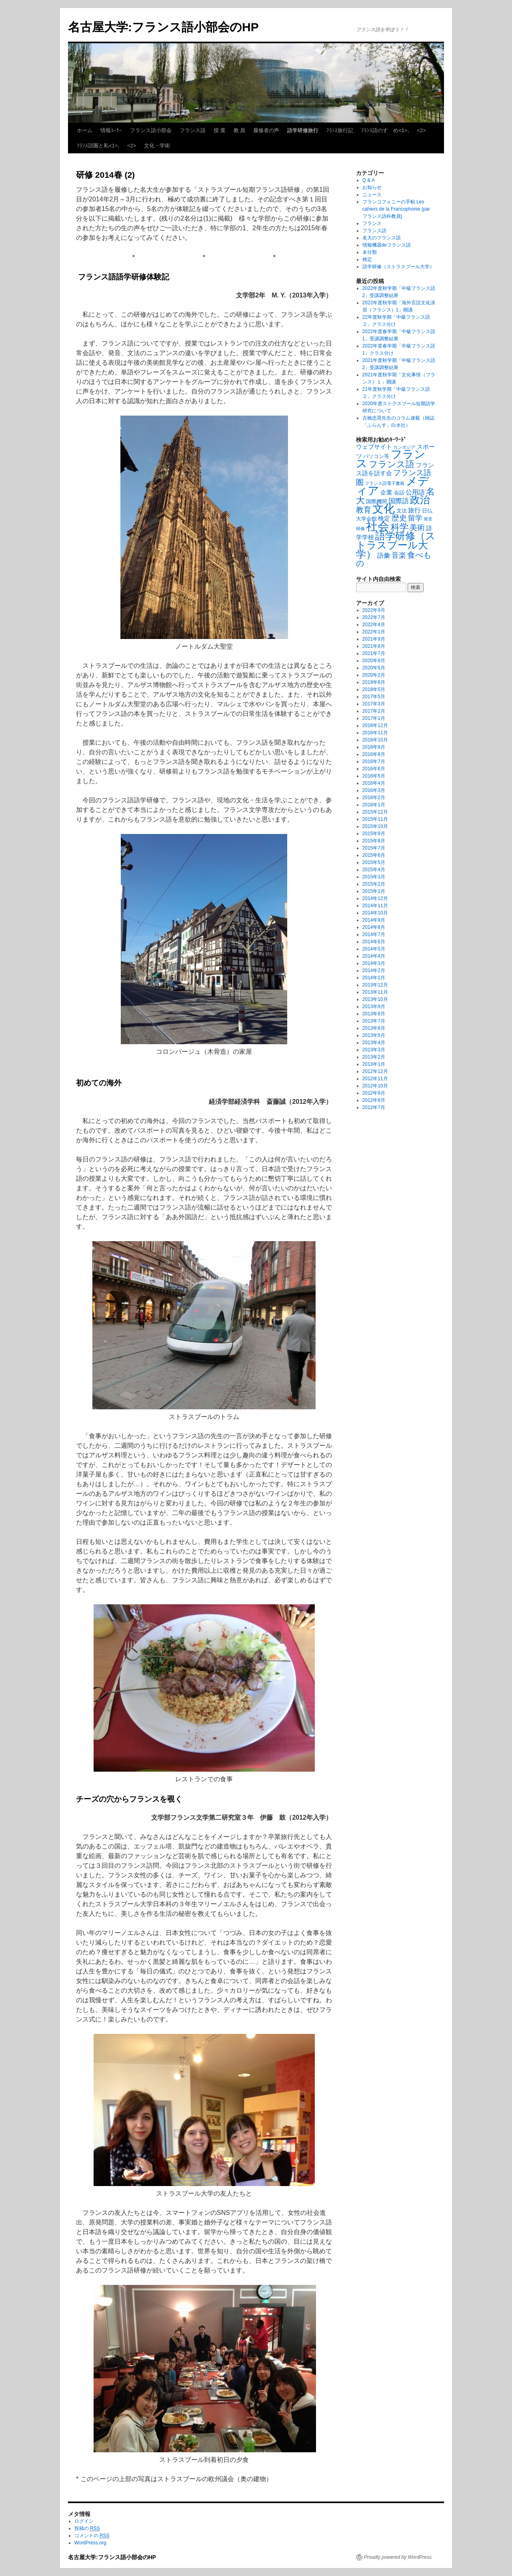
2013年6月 (373, 1028)
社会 (377, 525)
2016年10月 (375, 740)
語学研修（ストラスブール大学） (398, 266)
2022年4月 (373, 624)
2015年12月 (375, 812)
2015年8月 (373, 841)
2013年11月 (375, 992)
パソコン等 (376, 456)
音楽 (399, 555)
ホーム (84, 130)
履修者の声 (266, 130)
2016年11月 (375, 732)
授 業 (220, 130)
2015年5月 (373, 862)
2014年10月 (375, 913)
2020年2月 (373, 675)
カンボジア (404, 447)
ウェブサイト (374, 447)
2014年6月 (373, 941)
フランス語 (193, 130)
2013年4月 (373, 1042)
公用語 (415, 492)
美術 (417, 527)
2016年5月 (373, 776)
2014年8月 (373, 927)
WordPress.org (90, 2543)
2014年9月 (373, 920)
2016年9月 (373, 747)
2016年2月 (373, 797)
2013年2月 (373, 1057)
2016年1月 (373, 805)
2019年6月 (373, 682)
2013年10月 (375, 999)
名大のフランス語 (381, 238)
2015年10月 (375, 826)
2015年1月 (373, 891)
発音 (428, 518)
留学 (415, 518)
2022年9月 (373, 610)
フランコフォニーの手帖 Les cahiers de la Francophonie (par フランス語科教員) (396, 209)
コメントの (92, 2536)
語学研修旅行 (302, 130)
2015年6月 (373, 855)
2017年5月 (373, 696)
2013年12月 (375, 985)
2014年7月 (373, 934)
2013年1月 (373, 1064)
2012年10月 (375, 1086)
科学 (399, 527)
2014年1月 (373, 978)
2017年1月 (373, 718)
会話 (399, 493)
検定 (367, 259)
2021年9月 (373, 639)
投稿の (87, 2529)
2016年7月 (373, 761)
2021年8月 (373, 646)
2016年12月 (375, 725)
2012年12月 (375, 1071)
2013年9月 (373, 1006)
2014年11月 (375, 905)
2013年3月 (373, 1050)
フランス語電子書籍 (384, 483)
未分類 (369, 252)
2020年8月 (373, 660)
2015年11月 (375, 819)
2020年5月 (373, 668)
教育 (363, 509)
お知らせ (372, 187)
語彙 (383, 555)
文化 (383, 508)
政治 (420, 499)
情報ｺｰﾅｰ (111, 130)
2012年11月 (375, 1078)
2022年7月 (373, 617)
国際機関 (376, 501)
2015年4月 (373, 869)
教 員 (240, 130)
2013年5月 (373, 1035)
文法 (401, 511)
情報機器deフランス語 (386, 245)
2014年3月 (373, 963)
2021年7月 (373, 653)
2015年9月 (373, 833)
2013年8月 (373, 1014)
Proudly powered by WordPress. (398, 2557)
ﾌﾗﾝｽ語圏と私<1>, (98, 146)
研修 (360, 528)
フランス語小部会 (151, 130)
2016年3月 (373, 790)
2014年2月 (373, 970)
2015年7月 (373, 848)
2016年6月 (373, 769)
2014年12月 (375, 898)
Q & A (368, 180)
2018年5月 (373, 689)
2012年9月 (373, 1093)
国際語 (398, 501)
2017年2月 (373, 711)
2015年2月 (373, 884)
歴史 (399, 518)
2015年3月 (373, 877)
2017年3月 (373, 704)
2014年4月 (373, 956)
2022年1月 (373, 632)
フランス (372, 223)
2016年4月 (373, 783)
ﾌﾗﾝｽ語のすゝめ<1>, (385, 130)
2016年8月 (373, 754)
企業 (386, 492)
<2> (421, 130)
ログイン (84, 2521)
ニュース (372, 194)
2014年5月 (373, 949)
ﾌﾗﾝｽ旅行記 (339, 130)
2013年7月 (373, 1021)
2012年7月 (373, 1107)
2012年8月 (373, 1100)
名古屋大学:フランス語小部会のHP (163, 27)
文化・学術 (157, 146)
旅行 (414, 510)
